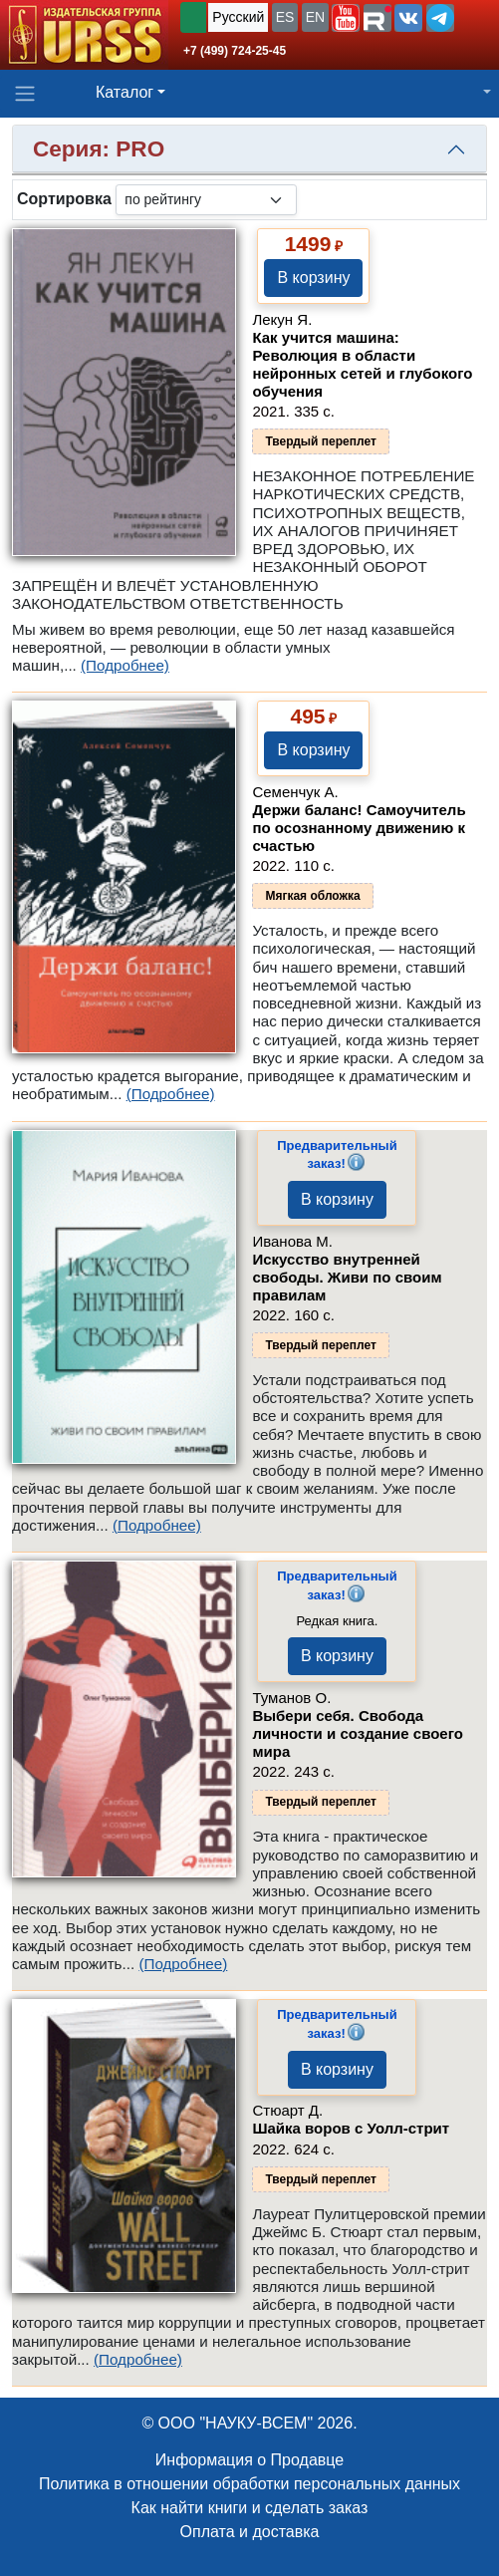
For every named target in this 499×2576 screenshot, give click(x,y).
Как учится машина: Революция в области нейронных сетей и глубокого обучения (362, 364)
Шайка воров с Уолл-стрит (350, 2128)
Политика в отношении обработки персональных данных (249, 2483)
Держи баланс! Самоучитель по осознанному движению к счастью (358, 827)
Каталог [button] (124, 92)
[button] (346, 18)
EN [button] (315, 17)
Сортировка (64, 198)
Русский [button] (238, 17)
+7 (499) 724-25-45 (234, 51)
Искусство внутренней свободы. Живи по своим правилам (346, 1277)
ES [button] (285, 17)
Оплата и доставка (250, 2531)
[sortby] (206, 199)
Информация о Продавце (249, 2459)
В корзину (313, 277)
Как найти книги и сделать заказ (250, 2507)
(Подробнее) (125, 665)
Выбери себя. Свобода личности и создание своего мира (357, 1733)
